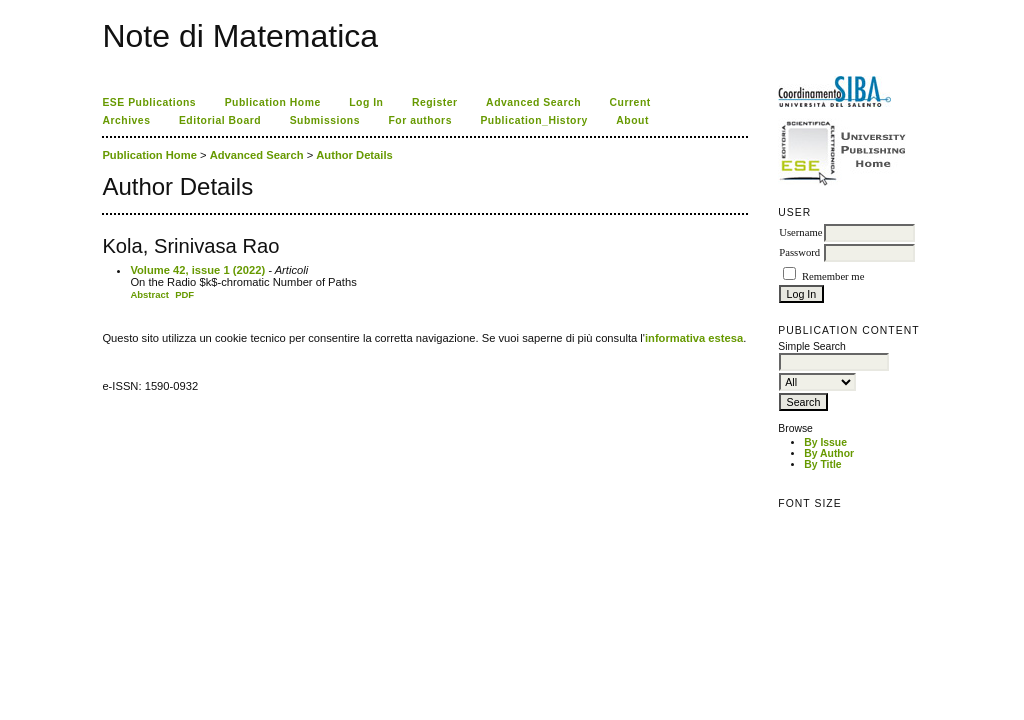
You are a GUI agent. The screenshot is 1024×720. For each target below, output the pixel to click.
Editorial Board (220, 120)
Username (800, 232)
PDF (184, 294)
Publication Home (273, 102)
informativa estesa (694, 338)
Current (630, 102)
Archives (126, 120)
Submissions (325, 120)
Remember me (833, 276)
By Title (822, 464)
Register (435, 102)
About (632, 120)
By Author (829, 453)
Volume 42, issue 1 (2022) (197, 270)
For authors (419, 120)
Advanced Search (533, 102)
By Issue (825, 442)
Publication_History (533, 120)
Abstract (149, 294)
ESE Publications (149, 102)
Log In (366, 102)
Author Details (354, 155)
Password (799, 252)
